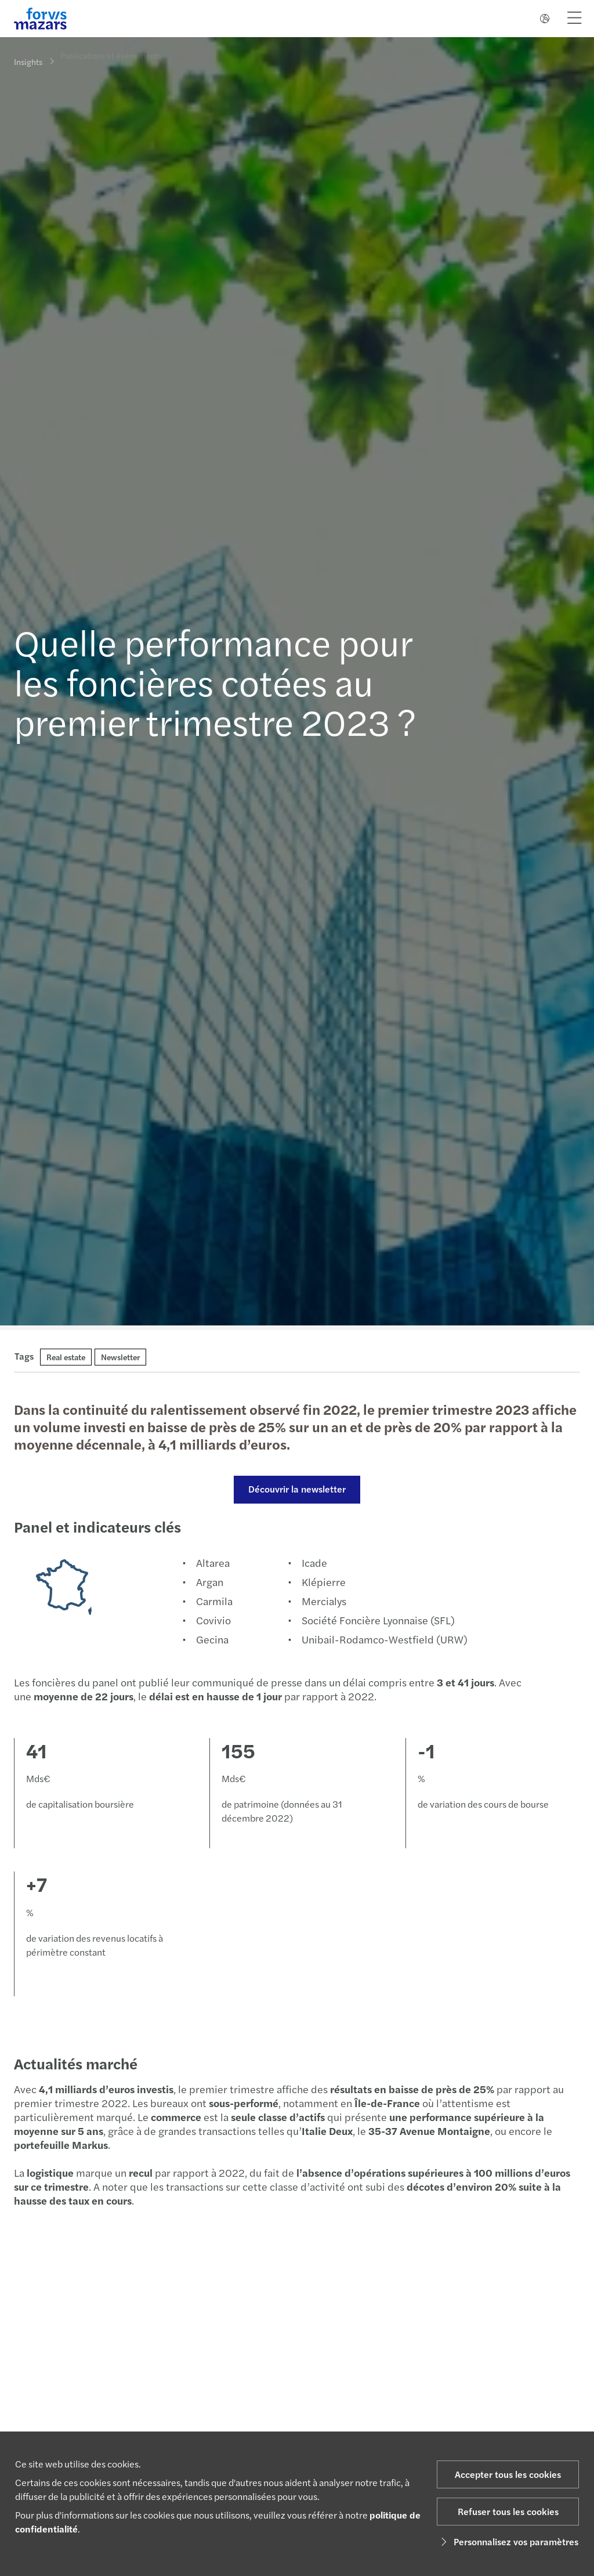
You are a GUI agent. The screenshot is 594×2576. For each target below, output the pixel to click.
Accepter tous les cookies (508, 2474)
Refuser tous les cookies (508, 2511)
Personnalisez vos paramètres (507, 2541)
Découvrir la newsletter (296, 1488)
